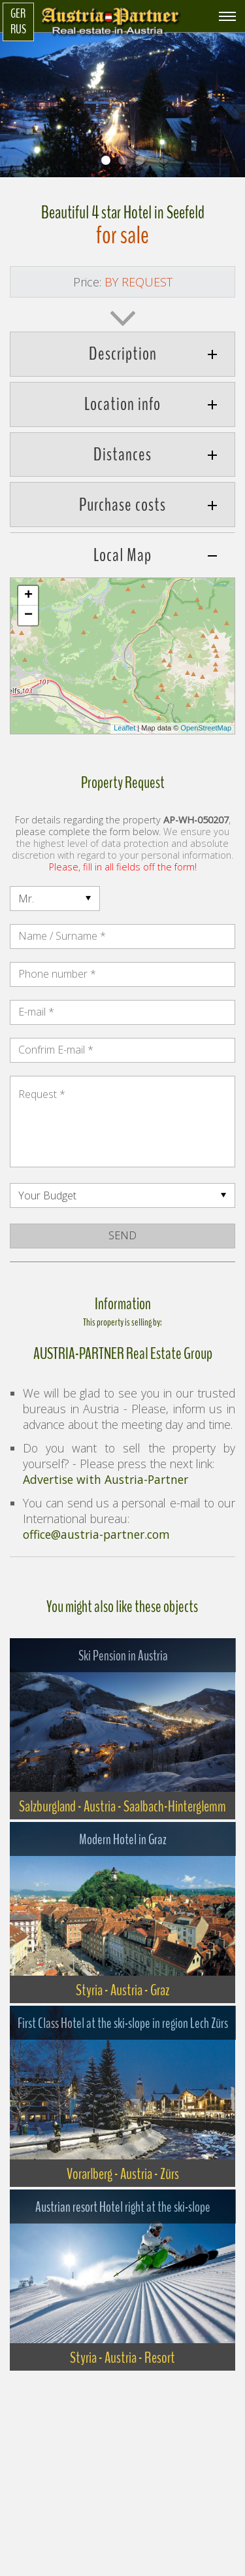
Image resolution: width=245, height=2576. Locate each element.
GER (17, 13)
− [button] (28, 615)
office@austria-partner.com (96, 1534)
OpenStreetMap (205, 728)
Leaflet (124, 728)
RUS (18, 29)
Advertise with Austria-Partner (105, 1479)
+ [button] (28, 596)
